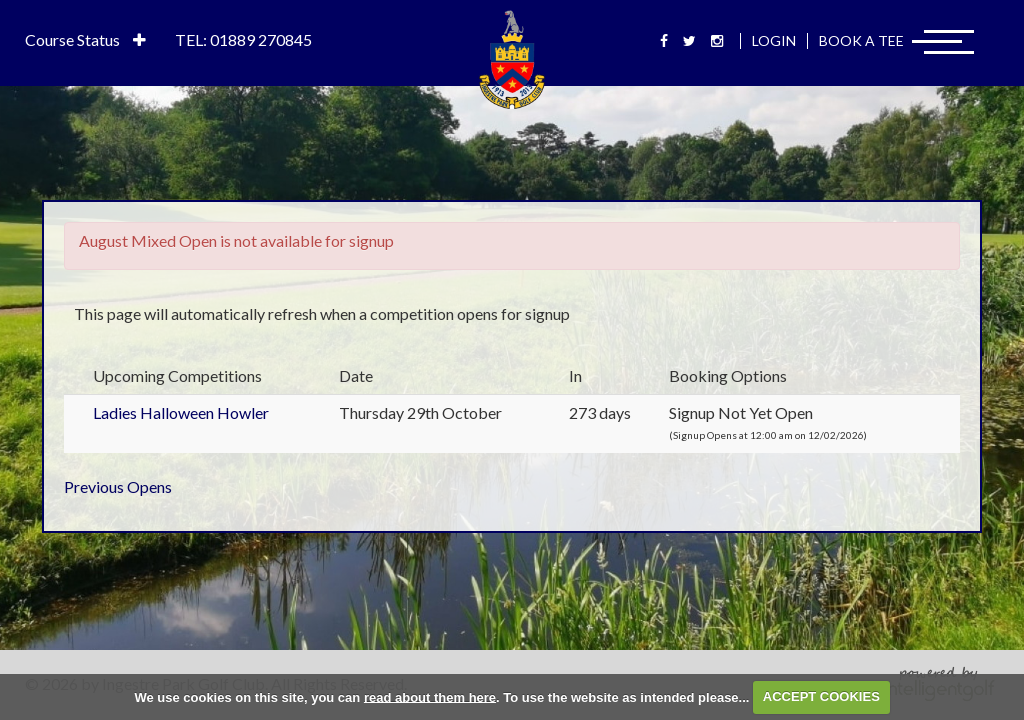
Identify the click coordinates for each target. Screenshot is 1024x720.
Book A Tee (861, 40)
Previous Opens (118, 486)
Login (774, 40)
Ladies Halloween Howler (181, 412)
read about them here (430, 696)
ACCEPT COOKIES (821, 696)
